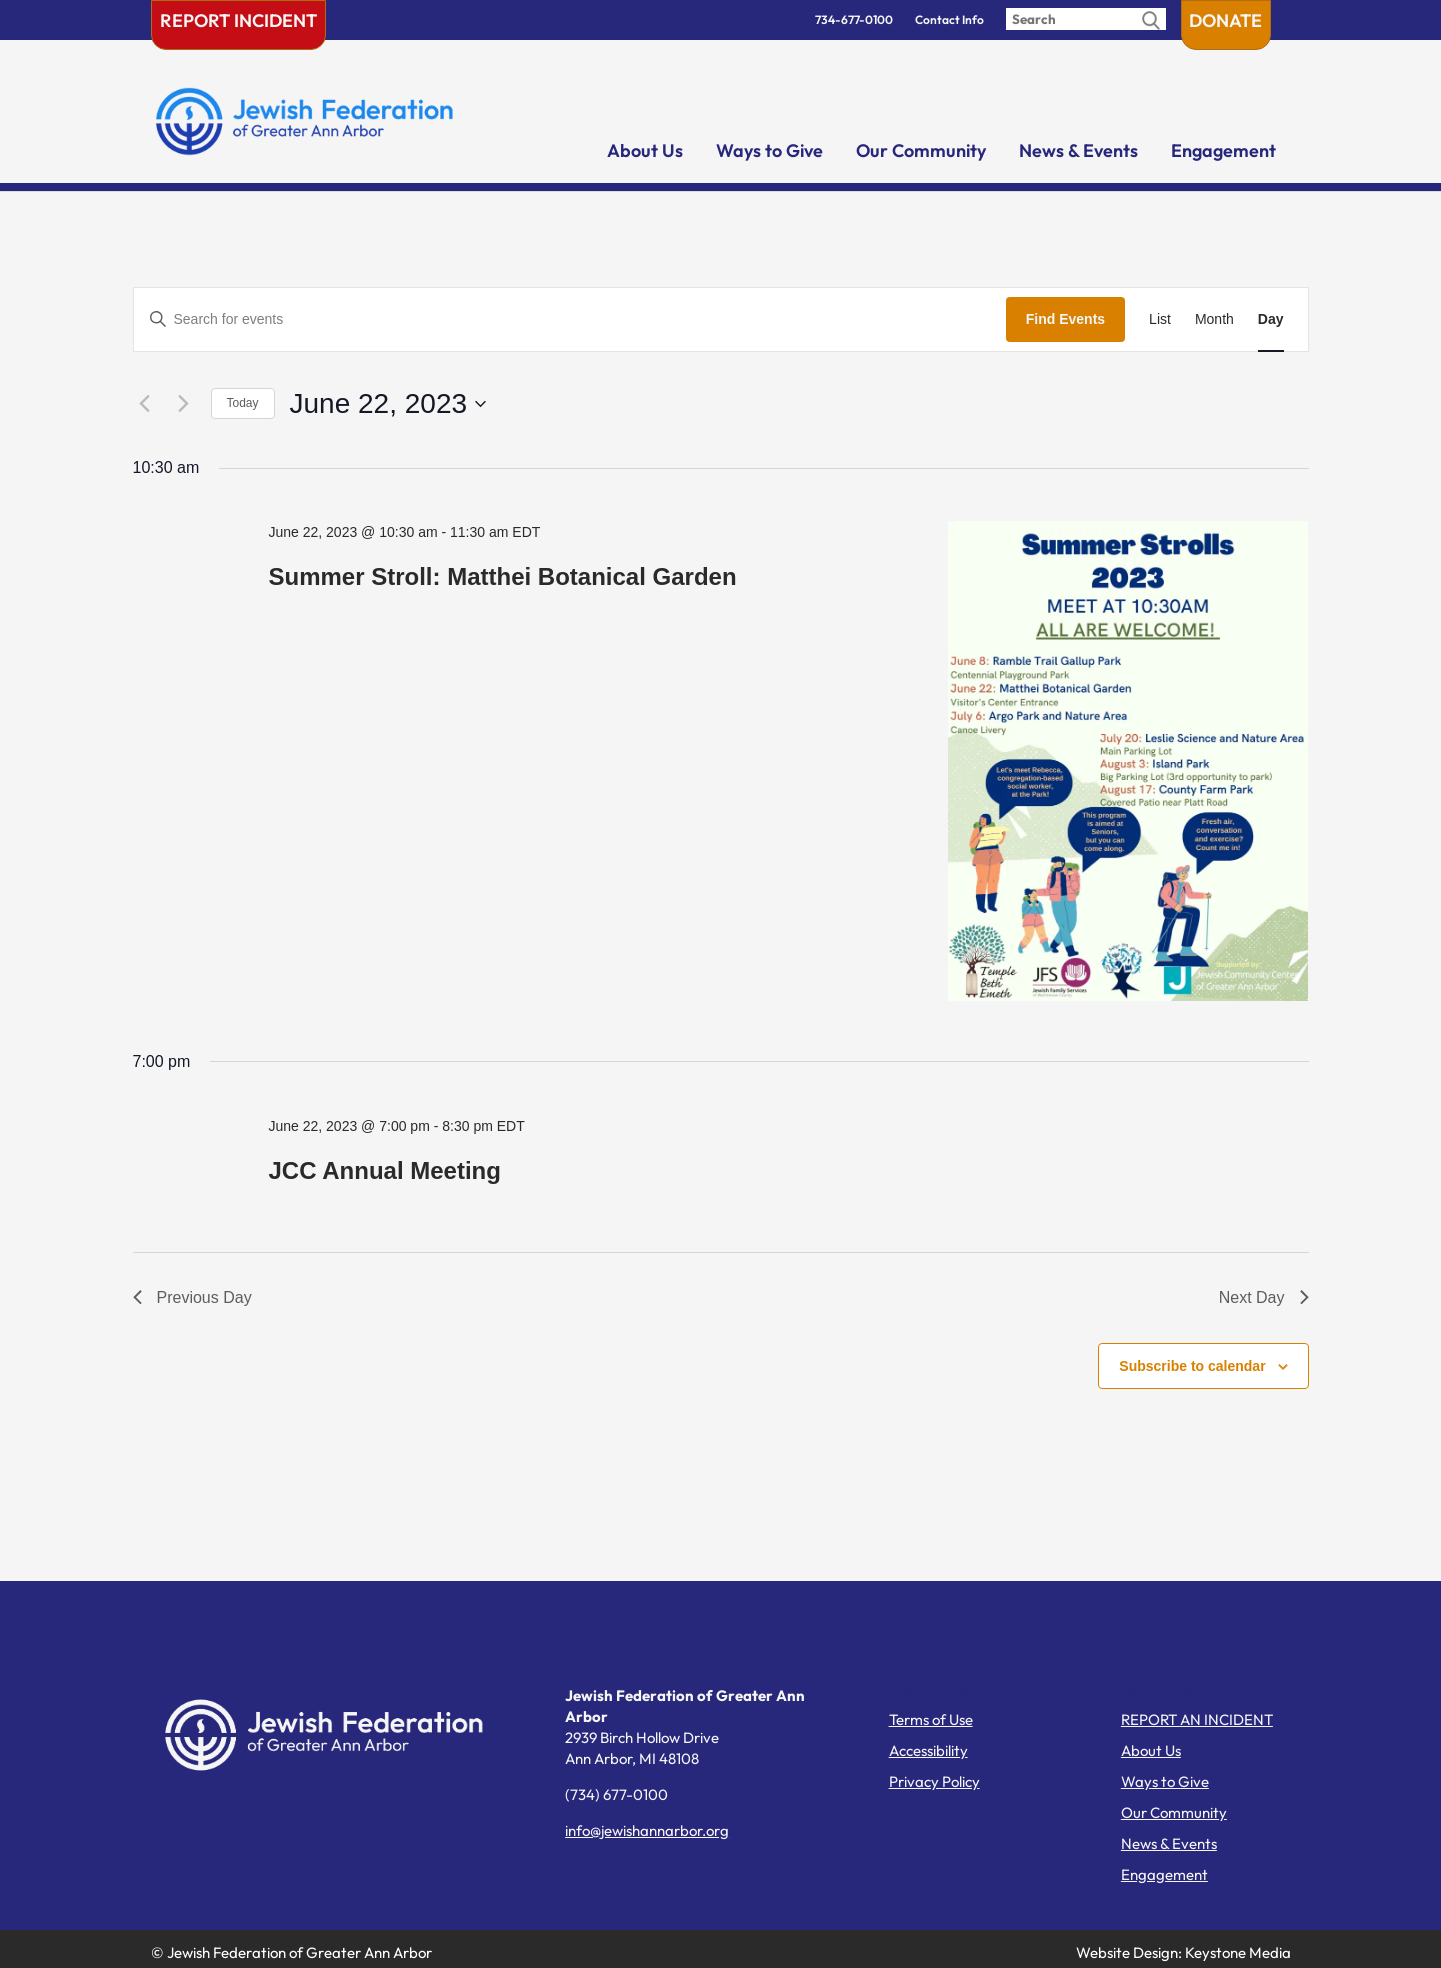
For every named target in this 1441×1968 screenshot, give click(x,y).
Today (243, 403)
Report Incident (238, 20)
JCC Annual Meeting (384, 1170)
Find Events (1065, 319)
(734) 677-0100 (616, 1794)
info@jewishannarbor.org (647, 1830)
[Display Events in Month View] (1214, 319)
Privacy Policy (934, 1781)
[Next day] (184, 404)
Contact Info (949, 19)
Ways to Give (769, 150)
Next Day (1264, 1297)
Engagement (1223, 150)
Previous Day (192, 1297)
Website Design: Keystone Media (1183, 1952)
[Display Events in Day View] (1271, 319)
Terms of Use (931, 1719)
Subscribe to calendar (1192, 1366)
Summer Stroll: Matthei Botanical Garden (502, 576)
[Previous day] (145, 404)
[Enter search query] (1086, 19)
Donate (1225, 20)
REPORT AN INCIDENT (1197, 1719)
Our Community (921, 150)
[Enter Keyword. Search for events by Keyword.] (570, 319)
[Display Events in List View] (1160, 319)
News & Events (1078, 150)
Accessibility (928, 1750)
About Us (645, 150)
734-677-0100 (854, 19)
